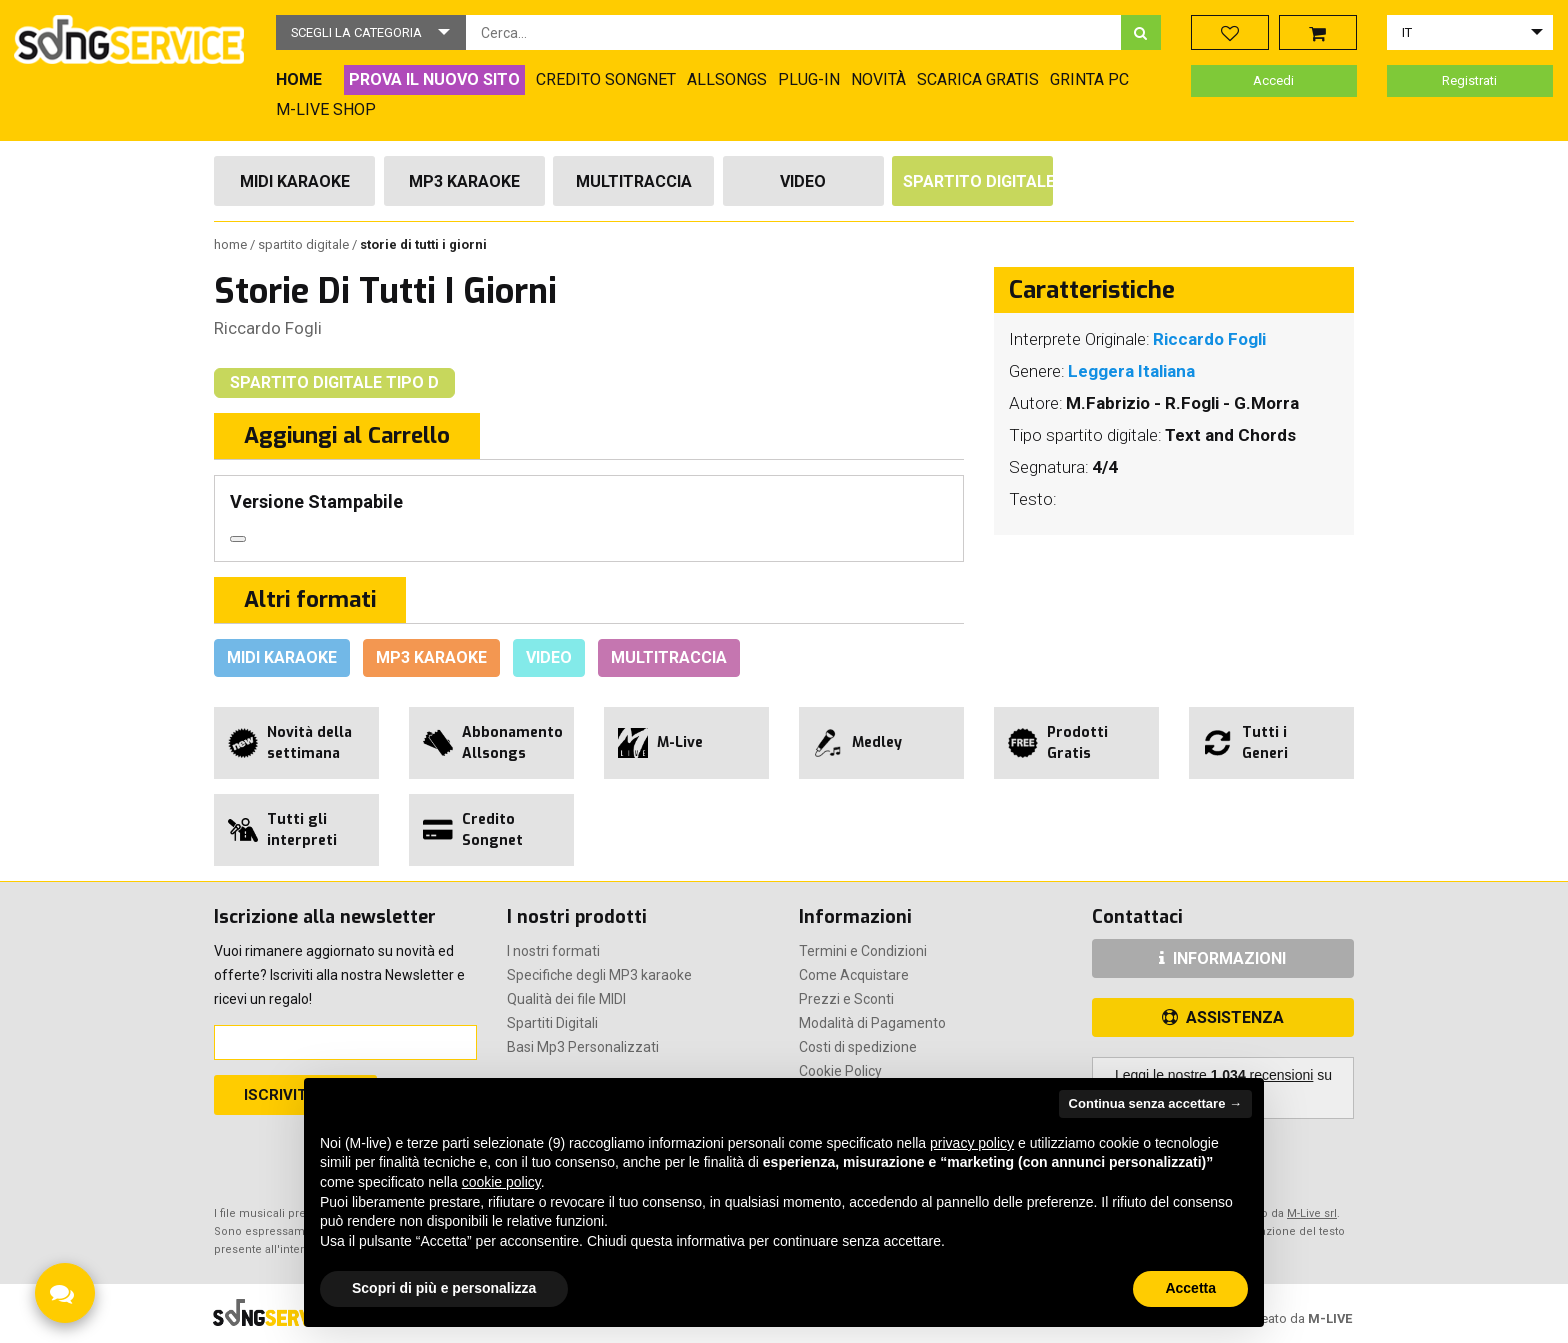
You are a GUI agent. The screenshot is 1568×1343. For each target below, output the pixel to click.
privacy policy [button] (972, 1143)
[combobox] (793, 32)
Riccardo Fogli (268, 328)
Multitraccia (634, 181)
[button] (371, 32)
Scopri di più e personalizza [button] (444, 1288)
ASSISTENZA (1223, 1017)
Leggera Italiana (1131, 371)
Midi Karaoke (295, 181)
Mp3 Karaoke (464, 181)
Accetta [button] (1190, 1288)
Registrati (1469, 80)
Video (803, 181)
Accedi (1273, 80)
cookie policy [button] (501, 1182)
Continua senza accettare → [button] (1155, 1103)
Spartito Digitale (978, 181)
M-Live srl (1312, 1213)
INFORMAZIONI (1222, 958)
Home (232, 244)
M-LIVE (1330, 1318)
